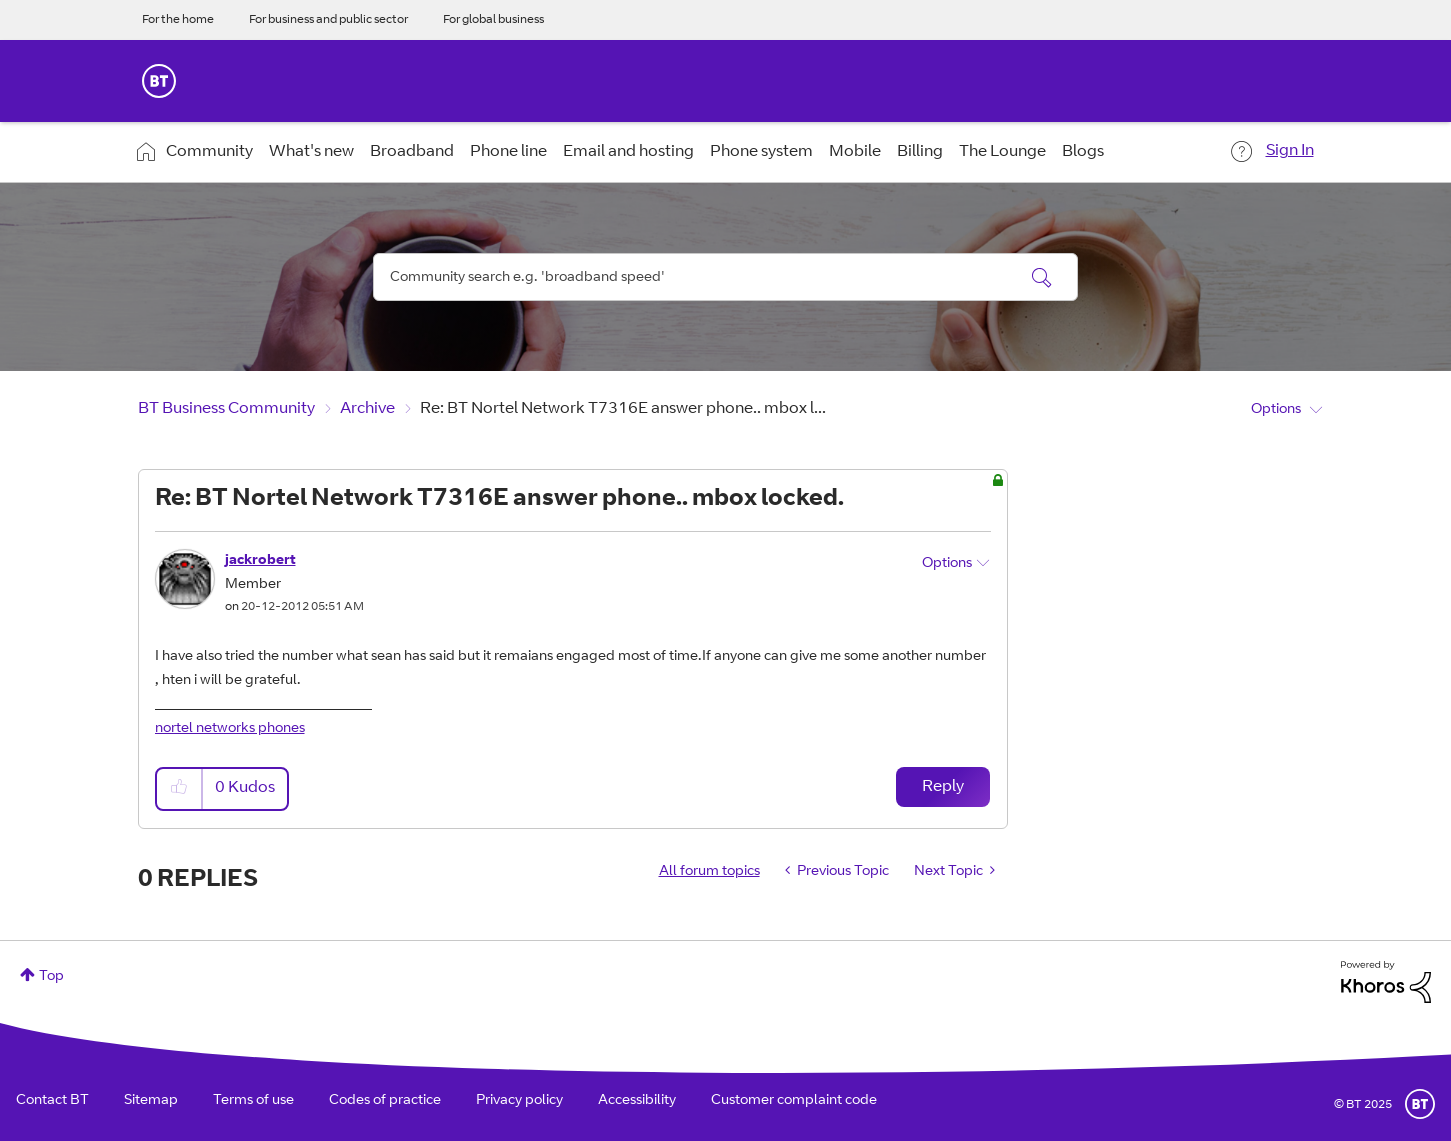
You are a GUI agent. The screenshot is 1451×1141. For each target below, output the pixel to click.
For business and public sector (328, 20)
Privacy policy (519, 1101)
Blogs (1083, 152)
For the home (178, 20)
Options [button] (1276, 410)
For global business (493, 20)
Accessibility (637, 1101)
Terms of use (253, 1101)
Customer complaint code (794, 1101)
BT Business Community (226, 409)
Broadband (412, 152)
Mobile (855, 152)
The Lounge (1002, 152)
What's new (311, 152)
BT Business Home (159, 81)
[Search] (726, 277)
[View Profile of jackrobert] (260, 561)
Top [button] (51, 977)
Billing (920, 152)
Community (209, 152)
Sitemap (151, 1101)
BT (1420, 1104)
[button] (180, 788)
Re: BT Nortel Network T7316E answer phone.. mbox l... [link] (623, 409)
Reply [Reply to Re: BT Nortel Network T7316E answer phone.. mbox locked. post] (943, 787)
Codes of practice (385, 1101)
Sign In (1290, 151)
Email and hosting (628, 152)
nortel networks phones (230, 729)
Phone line (508, 152)
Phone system (761, 152)
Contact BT (52, 1101)
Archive (367, 409)
